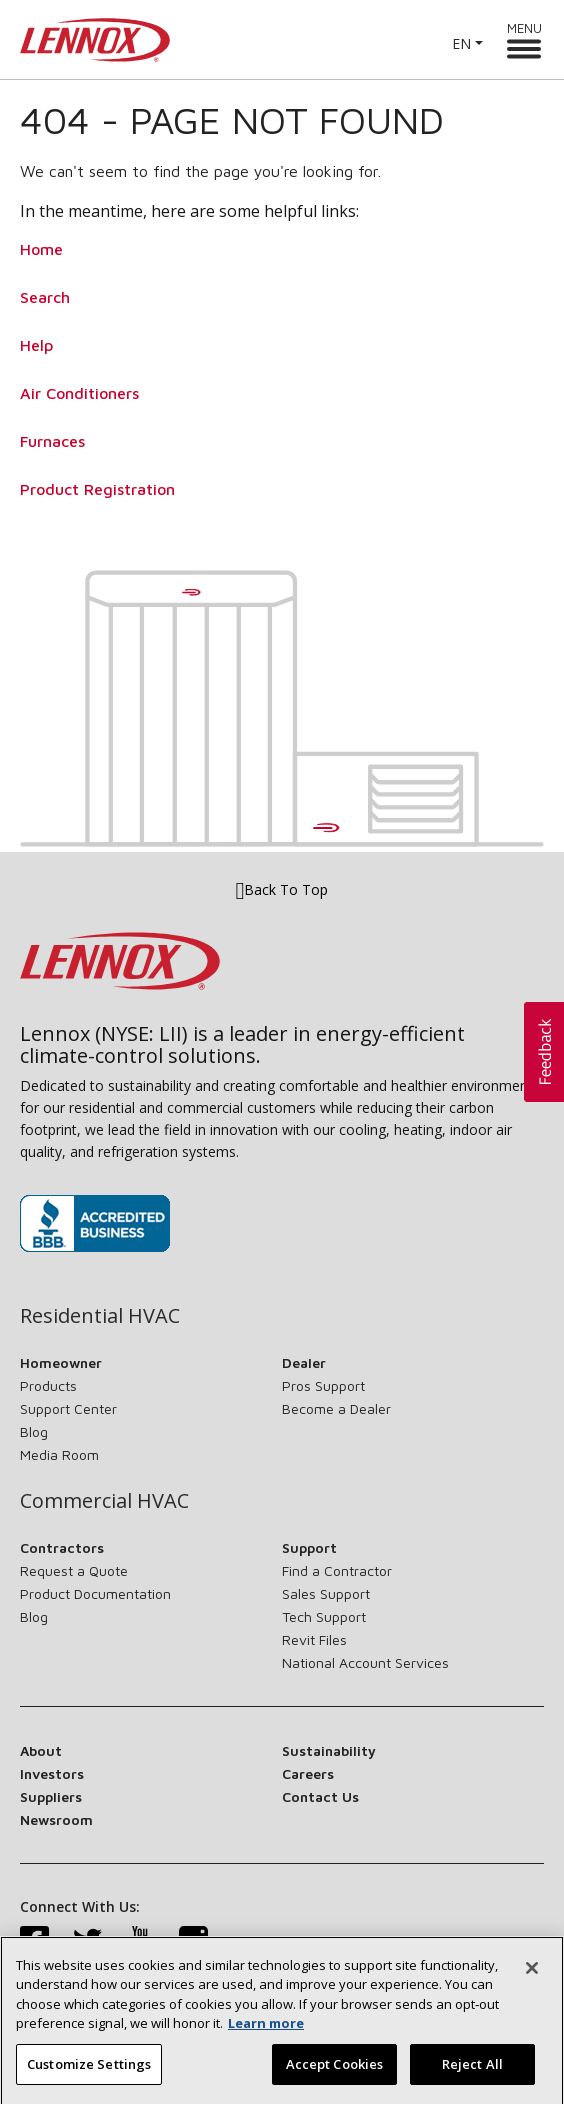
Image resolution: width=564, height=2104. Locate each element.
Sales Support (326, 1593)
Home (41, 249)
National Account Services (365, 1662)
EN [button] (461, 43)
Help (36, 345)
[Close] (532, 1979)
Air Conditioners (79, 393)
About (41, 1750)
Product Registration (97, 489)
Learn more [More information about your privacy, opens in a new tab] (266, 2035)
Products (48, 1385)
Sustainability (329, 1750)
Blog (34, 1431)
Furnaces (52, 441)
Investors (52, 1773)
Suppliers (51, 1796)
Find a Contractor (337, 1570)
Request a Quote (74, 1570)
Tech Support (324, 1616)
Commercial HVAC (104, 1501)
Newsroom (56, 1819)
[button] (544, 1052)
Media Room (59, 1454)
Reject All (472, 2076)
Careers (308, 1773)
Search (45, 297)
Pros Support (323, 1385)
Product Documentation (95, 1593)
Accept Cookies (335, 2076)
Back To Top (282, 889)
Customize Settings (89, 2076)
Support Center (68, 1408)
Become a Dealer (336, 1408)
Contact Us (320, 1796)
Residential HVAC (100, 1316)
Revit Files (314, 1639)
